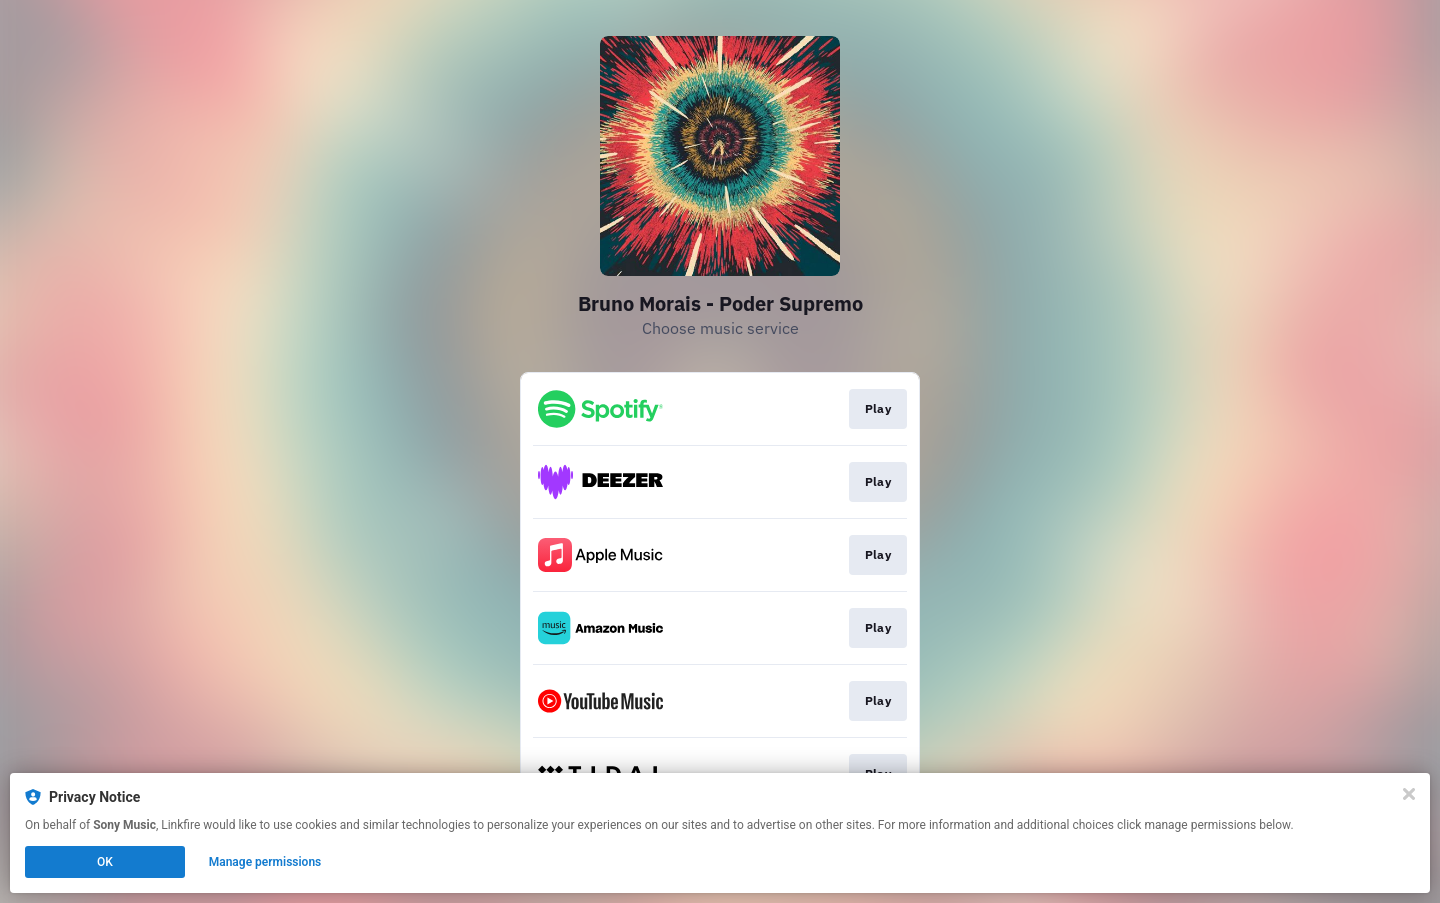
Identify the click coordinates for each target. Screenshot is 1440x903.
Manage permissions (265, 862)
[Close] (1409, 794)
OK (105, 862)
